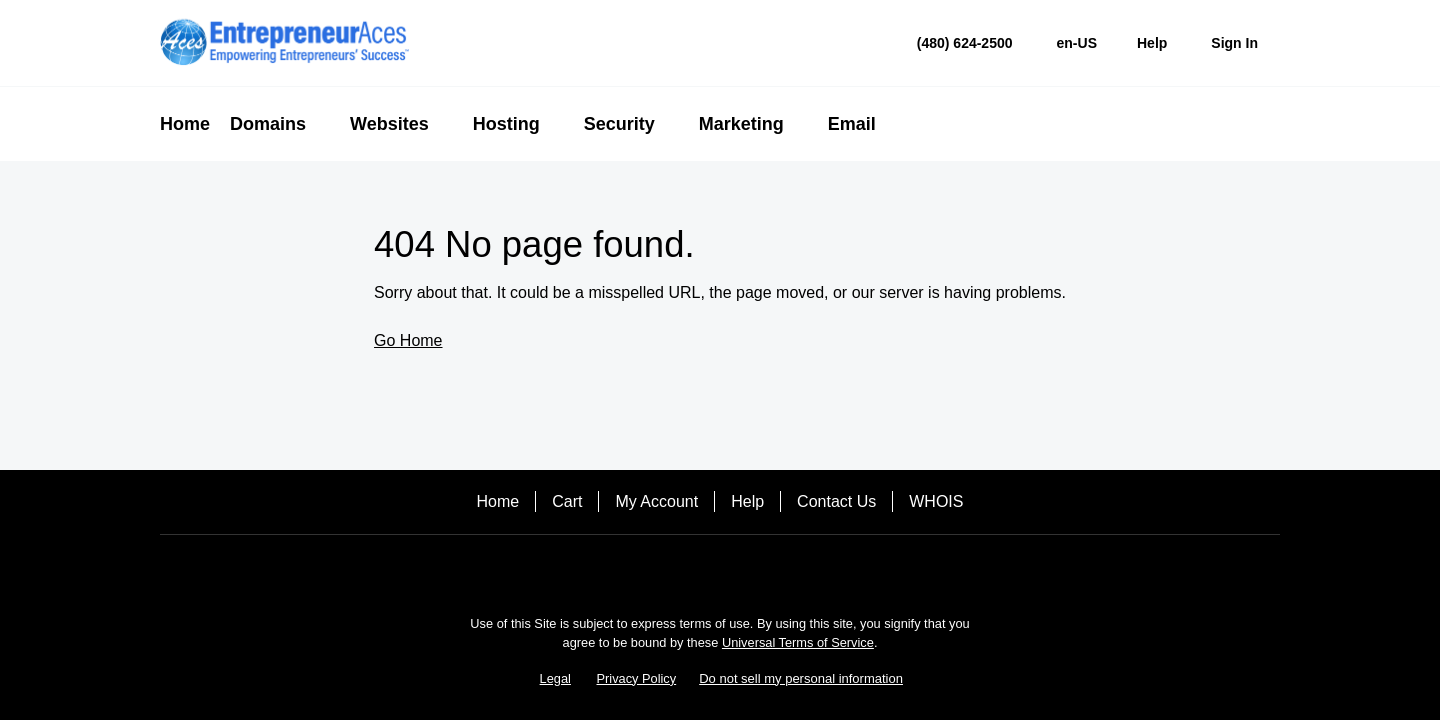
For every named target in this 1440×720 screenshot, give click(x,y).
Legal (555, 678)
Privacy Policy (637, 678)
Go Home (408, 340)
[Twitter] (720, 569)
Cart (567, 501)
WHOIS (936, 501)
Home (498, 501)
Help (747, 501)
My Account (656, 501)
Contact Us (836, 501)
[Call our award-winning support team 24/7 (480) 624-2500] (1152, 43)
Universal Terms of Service (798, 642)
